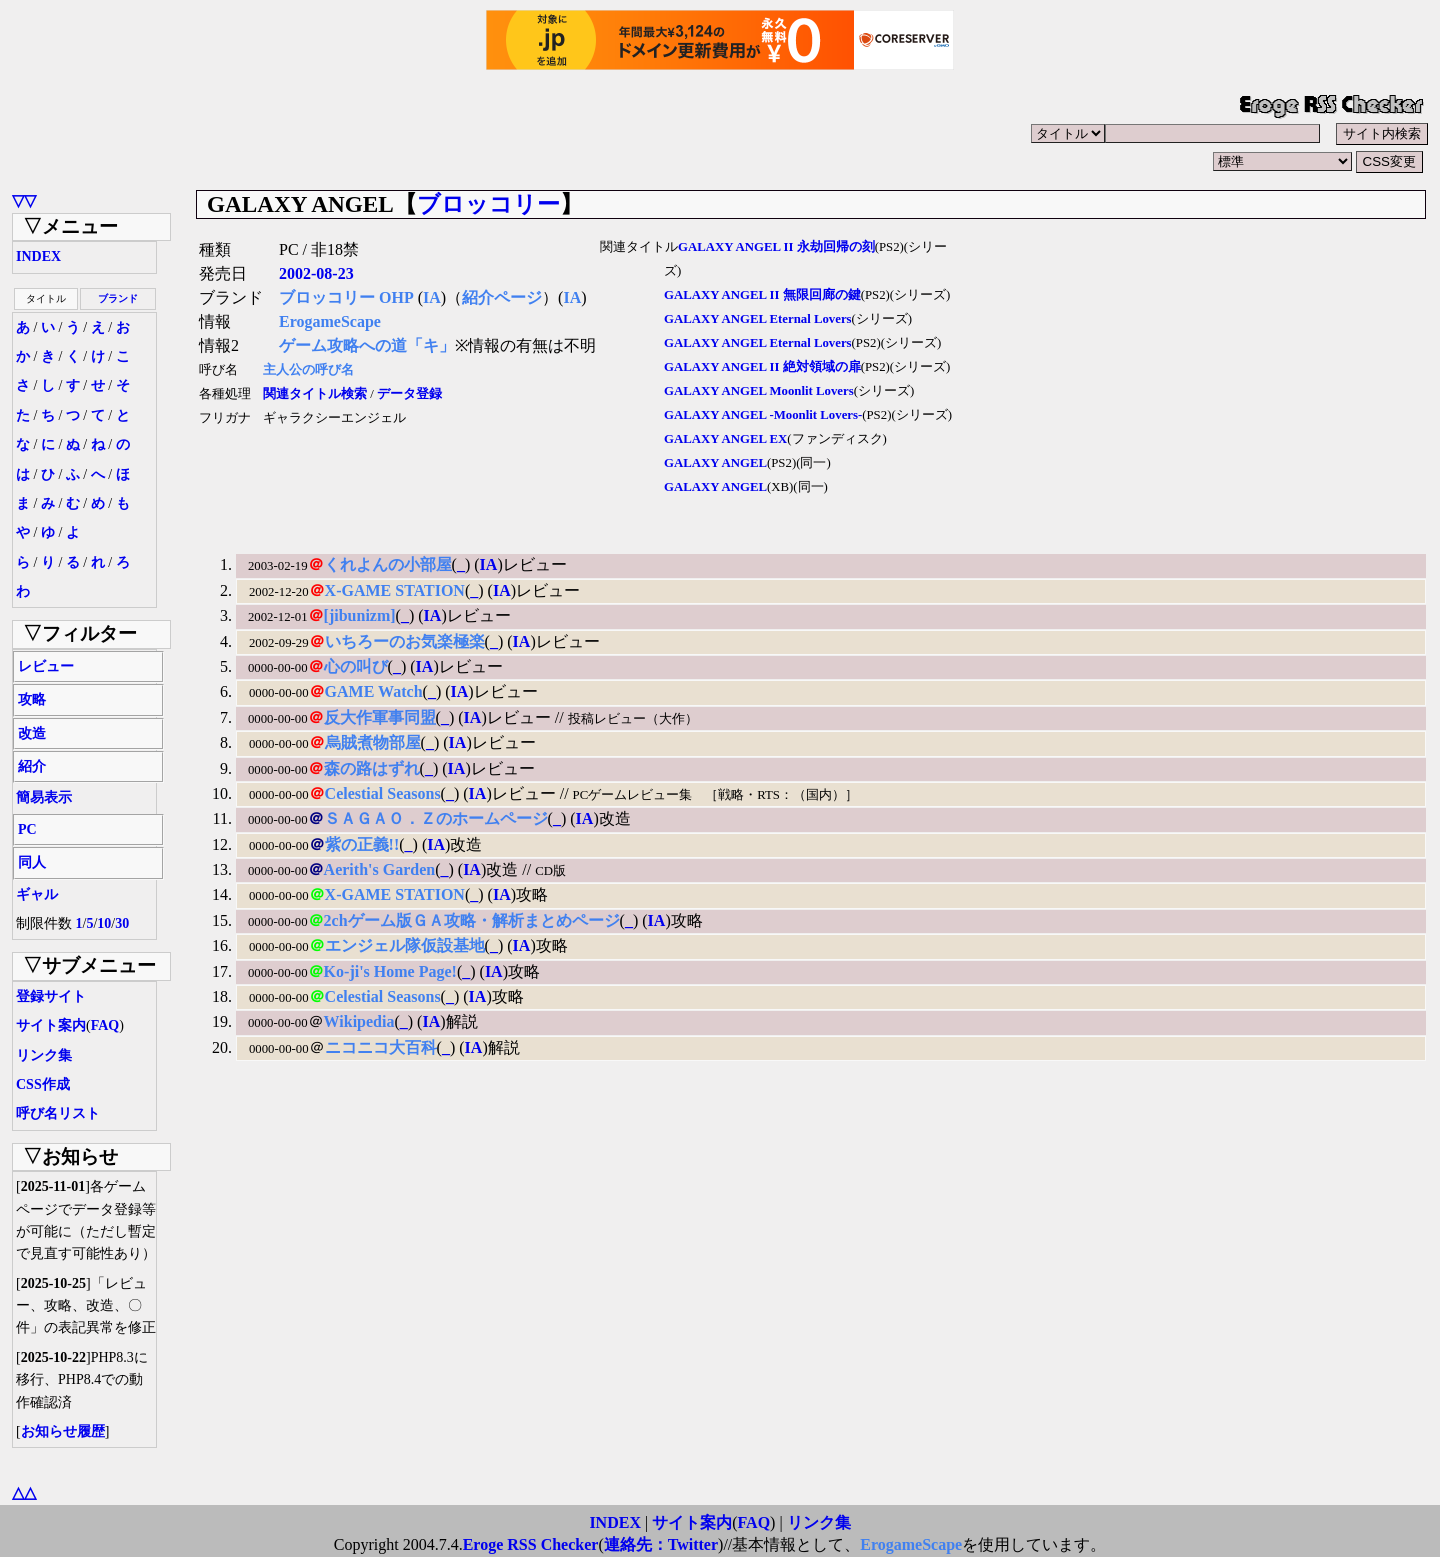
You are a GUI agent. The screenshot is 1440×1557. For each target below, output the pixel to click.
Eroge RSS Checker (531, 1544)
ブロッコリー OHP (346, 297)
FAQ (105, 1025)
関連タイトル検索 (315, 394)
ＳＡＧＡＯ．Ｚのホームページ (436, 818)
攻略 (32, 699)
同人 (32, 862)
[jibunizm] (360, 615)
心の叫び (356, 666)
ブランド (118, 298)
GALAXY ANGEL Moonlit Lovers (759, 391)
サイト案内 (51, 1025)
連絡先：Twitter (661, 1544)
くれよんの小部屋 (388, 564)
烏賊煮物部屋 (373, 742)
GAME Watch (374, 691)
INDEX (38, 256)
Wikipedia (359, 1021)
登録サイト (51, 996)
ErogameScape (330, 321)
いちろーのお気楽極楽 (405, 641)
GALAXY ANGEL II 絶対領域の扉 (762, 367)
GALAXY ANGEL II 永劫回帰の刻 (776, 247)
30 (122, 923)
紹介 (32, 766)
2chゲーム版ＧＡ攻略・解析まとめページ (472, 920)
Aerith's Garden (380, 869)
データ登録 (409, 394)
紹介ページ (502, 297)
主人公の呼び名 (308, 370)
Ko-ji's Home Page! (390, 971)
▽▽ (24, 200)
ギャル (37, 894)
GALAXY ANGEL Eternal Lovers (758, 319)
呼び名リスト (58, 1113)
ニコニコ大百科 (381, 1047)
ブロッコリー (488, 204)
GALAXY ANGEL (715, 463)
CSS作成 (43, 1084)
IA (432, 297)
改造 (32, 733)
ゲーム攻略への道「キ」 (367, 345)
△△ (24, 1492)
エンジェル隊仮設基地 (405, 945)
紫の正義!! (362, 844)
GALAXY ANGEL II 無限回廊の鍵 (762, 295)
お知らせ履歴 (63, 1431)
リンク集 (44, 1055)
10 (104, 923)
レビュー (46, 666)
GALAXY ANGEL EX (725, 439)
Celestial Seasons (383, 793)
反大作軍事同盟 (380, 717)
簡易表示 (44, 797)
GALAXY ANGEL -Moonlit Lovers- (763, 415)
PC (27, 829)
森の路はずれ (372, 768)
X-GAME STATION (395, 590)
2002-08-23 (316, 273)
